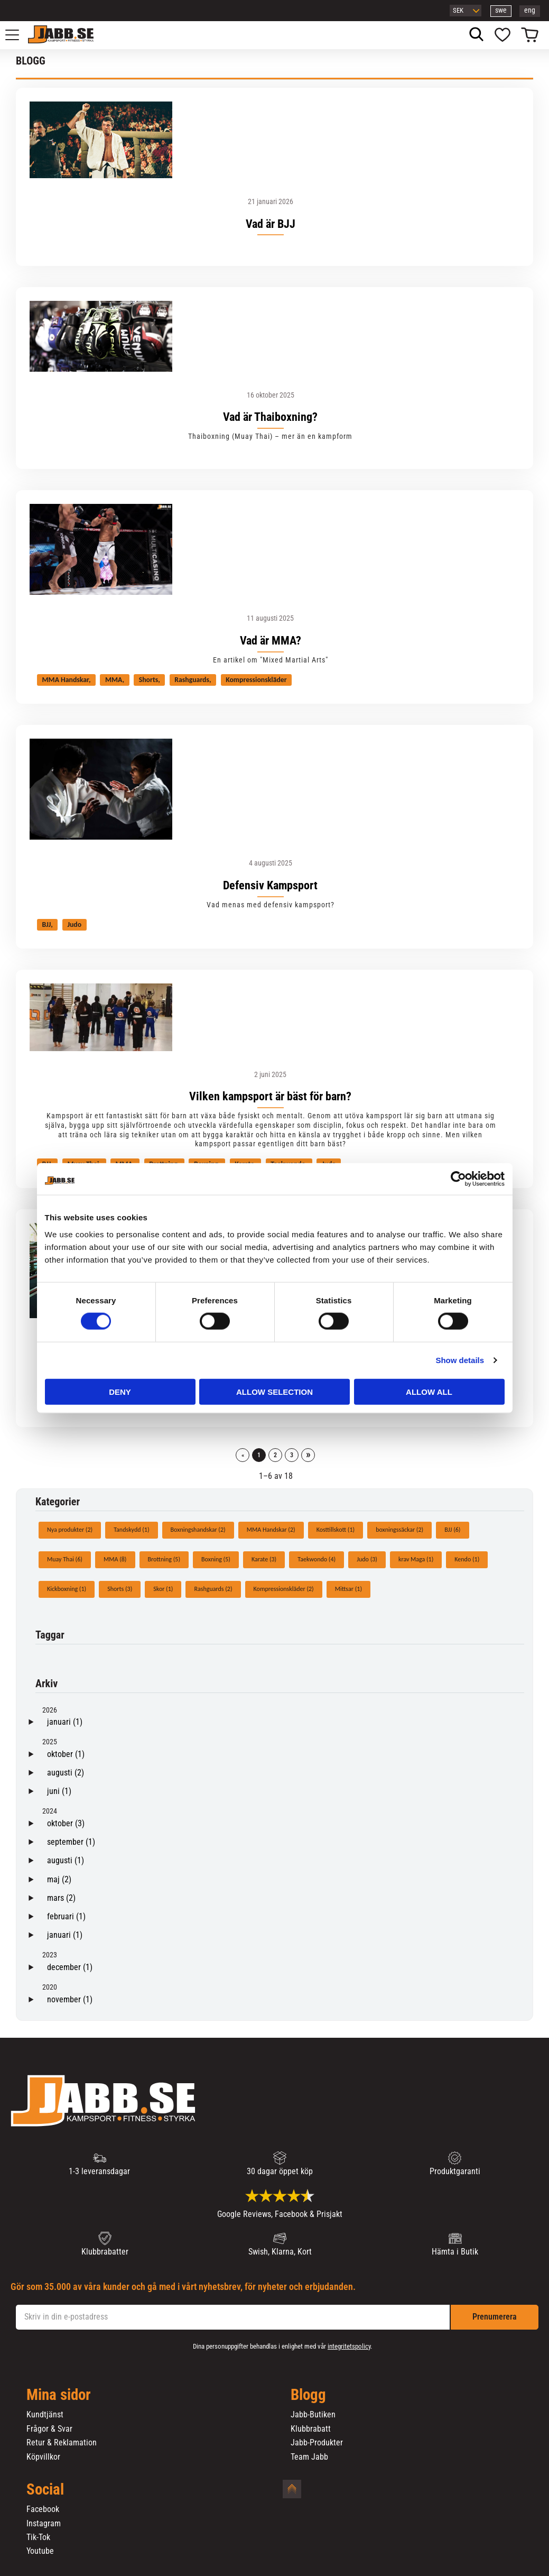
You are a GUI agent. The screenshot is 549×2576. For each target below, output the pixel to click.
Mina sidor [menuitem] (58, 2395)
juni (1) (59, 1791)
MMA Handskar (65, 679)
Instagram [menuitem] (43, 2523)
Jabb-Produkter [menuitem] (317, 2443)
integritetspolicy (349, 2346)
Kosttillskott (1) (336, 1529)
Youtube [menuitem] (40, 2551)
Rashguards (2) (213, 1589)
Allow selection (274, 1391)
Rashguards (191, 679)
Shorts (148, 679)
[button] (18, 35)
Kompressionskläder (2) (284, 1589)
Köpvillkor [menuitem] (43, 2457)
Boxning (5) (215, 1559)
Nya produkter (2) (69, 1529)
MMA (114, 679)
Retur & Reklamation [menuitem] (61, 2443)
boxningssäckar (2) (399, 1529)
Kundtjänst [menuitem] (44, 2414)
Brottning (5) (164, 1559)
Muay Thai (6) (64, 1559)
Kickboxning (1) (66, 1589)
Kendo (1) (466, 1559)
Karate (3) (264, 1559)
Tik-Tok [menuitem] (38, 2537)
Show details (459, 1360)
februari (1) (66, 1916)
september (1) (71, 1842)
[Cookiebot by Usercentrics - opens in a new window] (458, 1179)
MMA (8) (115, 1559)
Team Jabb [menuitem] (309, 2457)
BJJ (46, 924)
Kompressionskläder (256, 679)
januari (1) (64, 1722)
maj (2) (59, 1879)
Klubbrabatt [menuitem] (311, 2429)
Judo (74, 924)
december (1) (69, 1967)
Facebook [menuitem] (42, 2509)
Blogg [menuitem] (308, 2395)
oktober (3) (66, 1823)
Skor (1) (163, 1589)
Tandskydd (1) (131, 1529)
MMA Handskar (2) (271, 1529)
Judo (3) (367, 1559)
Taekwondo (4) (316, 1559)
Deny (120, 1391)
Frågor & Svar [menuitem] (49, 2429)
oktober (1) (66, 1754)
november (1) (69, 1999)
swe (501, 10)
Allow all (429, 1391)
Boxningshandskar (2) (198, 1529)
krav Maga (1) (415, 1559)
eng (529, 10)
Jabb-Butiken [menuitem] (313, 2414)
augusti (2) (65, 1773)
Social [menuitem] (45, 2489)
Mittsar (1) (348, 1589)
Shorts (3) (119, 1589)
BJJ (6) (452, 1529)
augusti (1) (65, 1860)
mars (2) (61, 1898)
